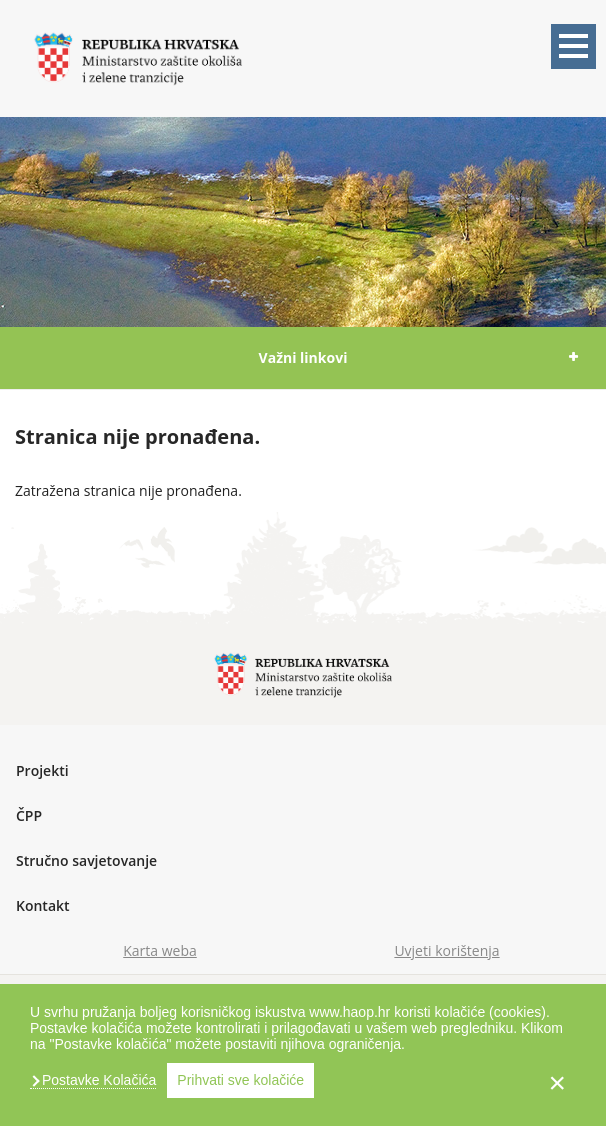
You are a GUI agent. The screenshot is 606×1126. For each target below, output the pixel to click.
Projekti (42, 770)
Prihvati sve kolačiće (240, 1080)
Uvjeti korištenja (446, 950)
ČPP (29, 815)
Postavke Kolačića (97, 1080)
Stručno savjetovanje (86, 860)
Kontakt (43, 905)
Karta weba (160, 950)
